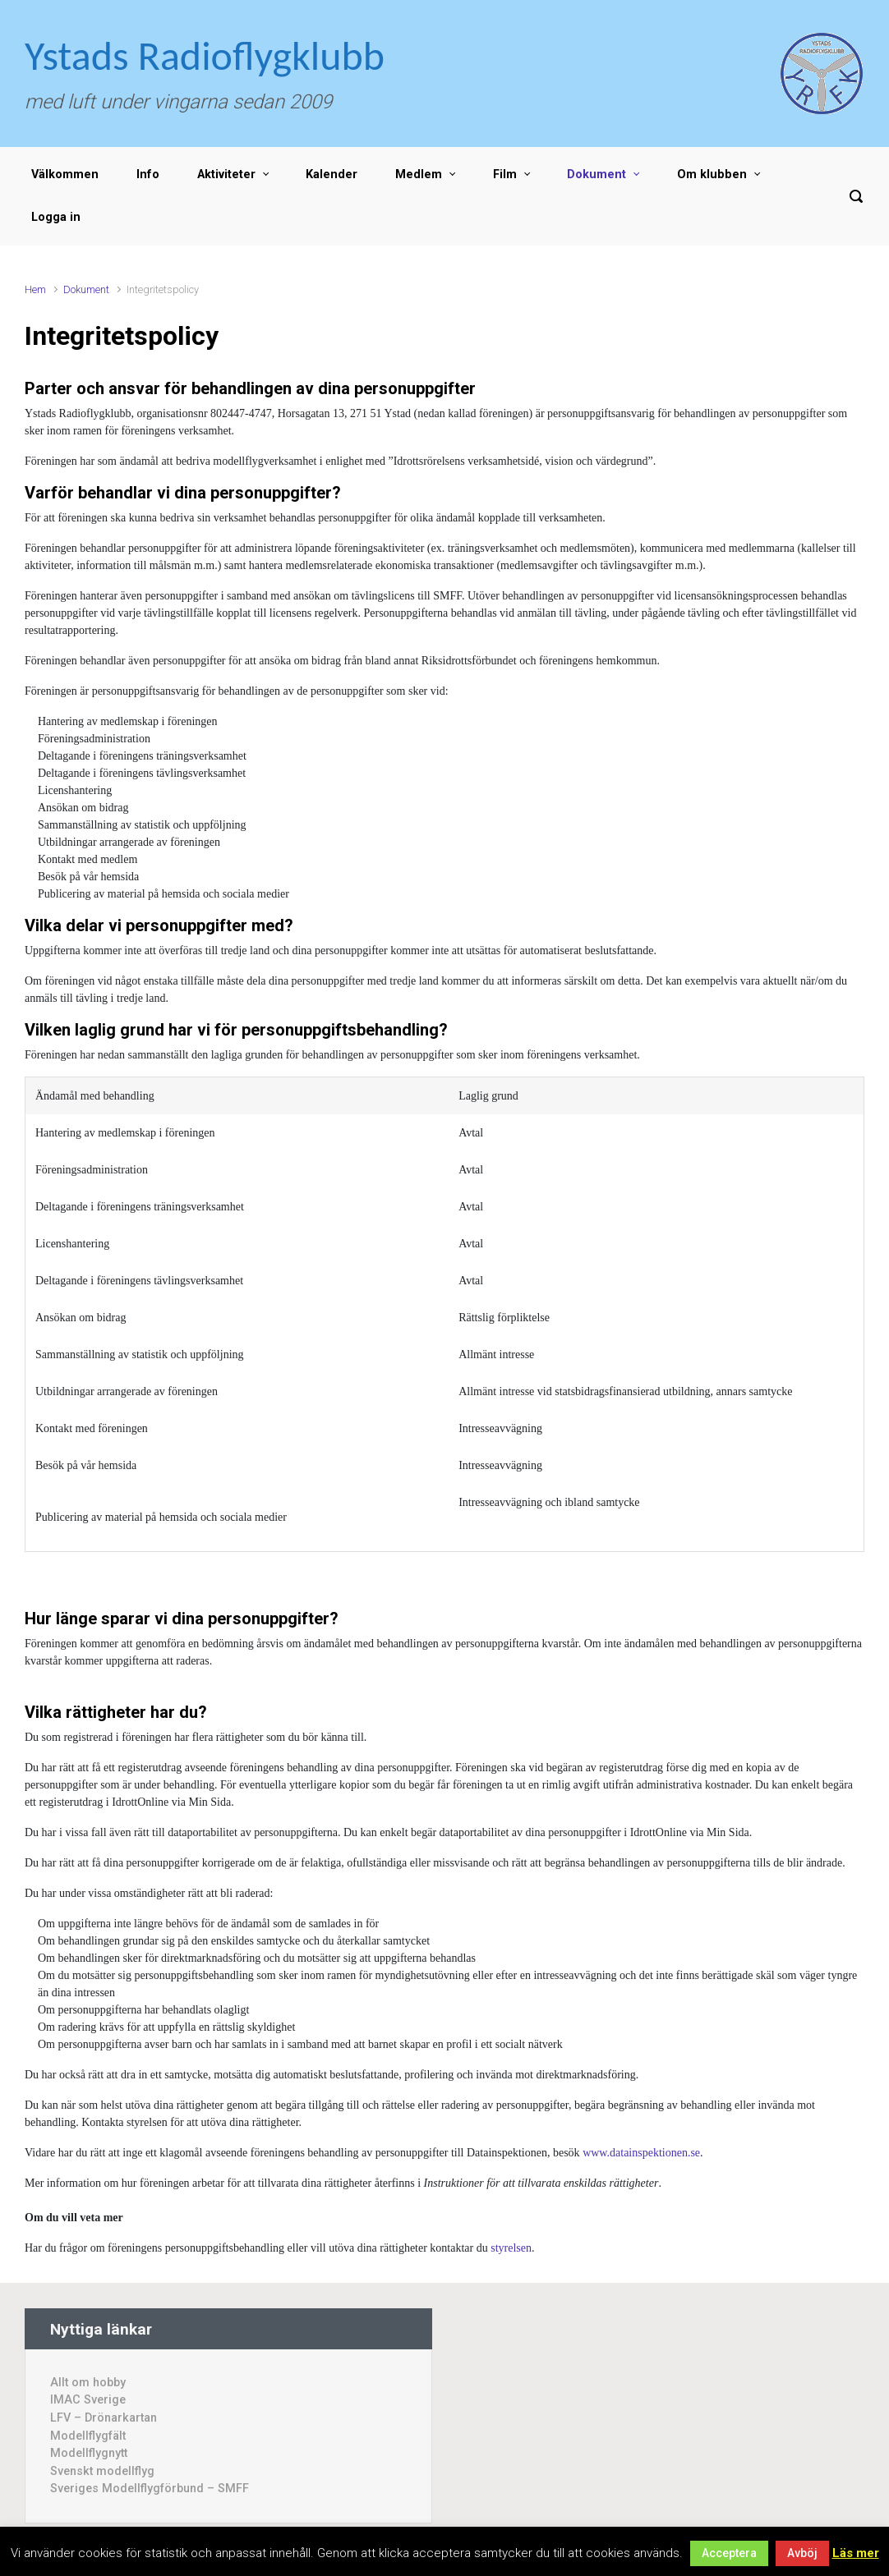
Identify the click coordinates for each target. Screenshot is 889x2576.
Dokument (596, 174)
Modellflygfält (88, 2436)
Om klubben (712, 174)
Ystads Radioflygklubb (205, 55)
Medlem (418, 174)
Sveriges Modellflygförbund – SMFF (149, 2489)
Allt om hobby (88, 2383)
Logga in (56, 217)
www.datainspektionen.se (641, 2153)
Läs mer (855, 2553)
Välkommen (65, 174)
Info (147, 174)
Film (505, 174)
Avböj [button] (802, 2553)
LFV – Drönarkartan (103, 2418)
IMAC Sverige (88, 2400)
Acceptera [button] (729, 2553)
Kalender (331, 174)
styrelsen (511, 2248)
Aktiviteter (226, 174)
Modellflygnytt (88, 2453)
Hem (35, 289)
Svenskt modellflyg (102, 2471)
